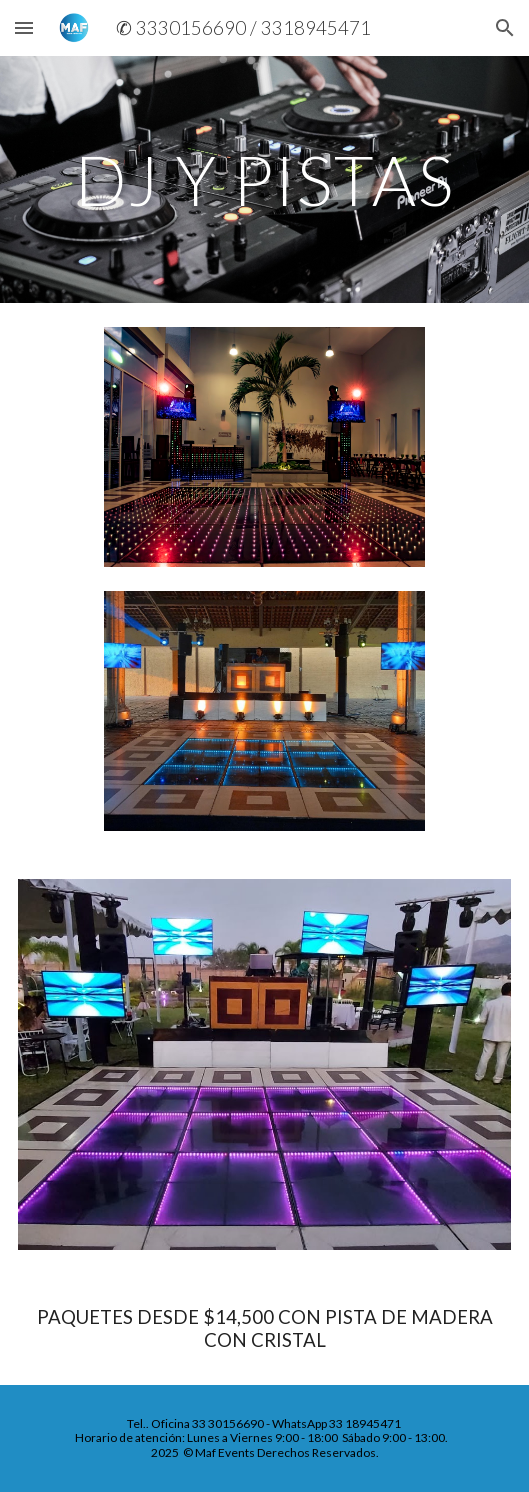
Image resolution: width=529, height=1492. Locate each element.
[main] (264, 179)
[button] (24, 27)
